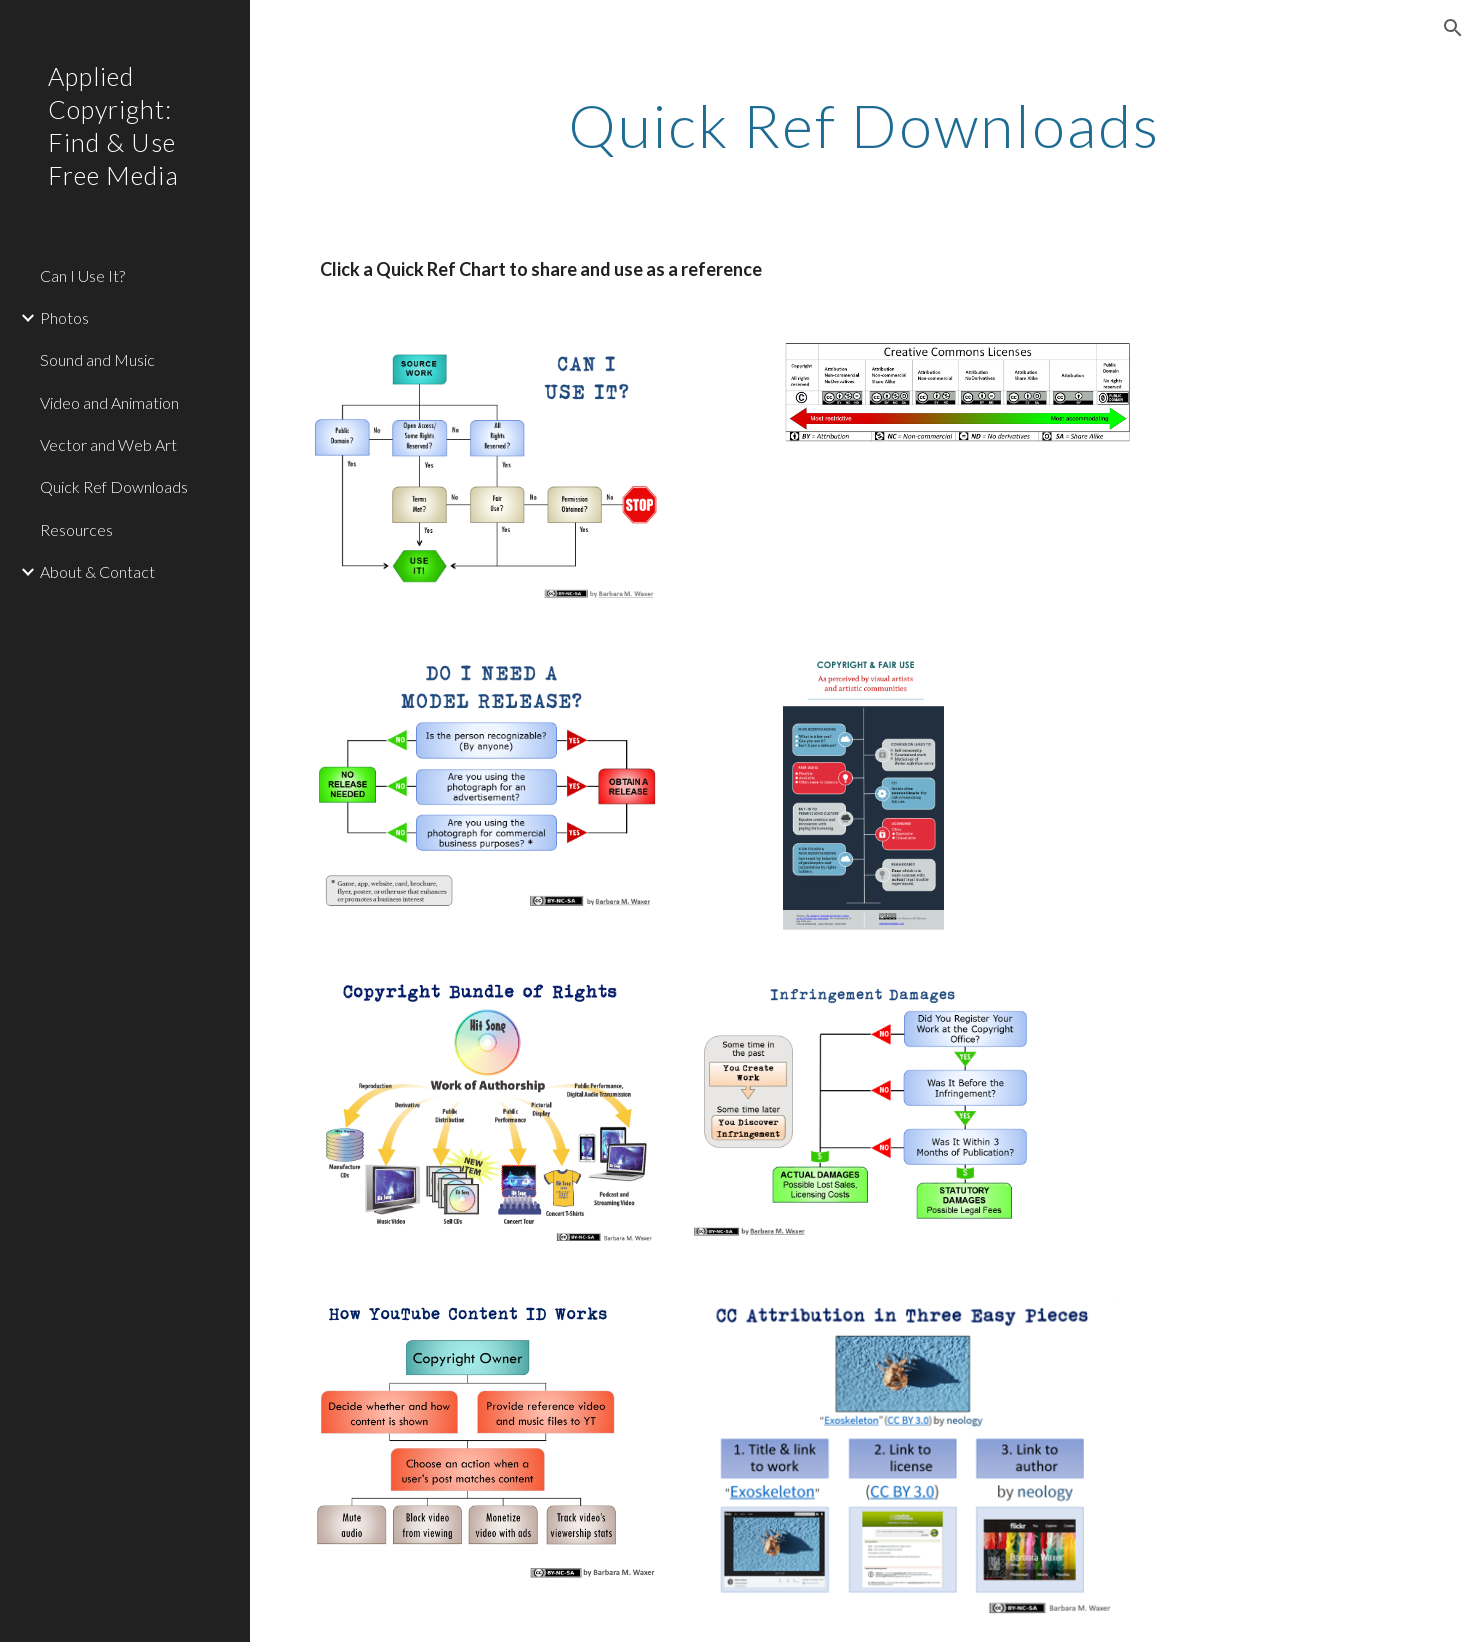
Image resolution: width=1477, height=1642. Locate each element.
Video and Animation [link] (109, 402)
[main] (864, 125)
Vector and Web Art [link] (108, 444)
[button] (1453, 28)
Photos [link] (64, 317)
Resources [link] (76, 529)
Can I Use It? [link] (82, 275)
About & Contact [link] (97, 571)
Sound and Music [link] (97, 359)
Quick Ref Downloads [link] (114, 486)
